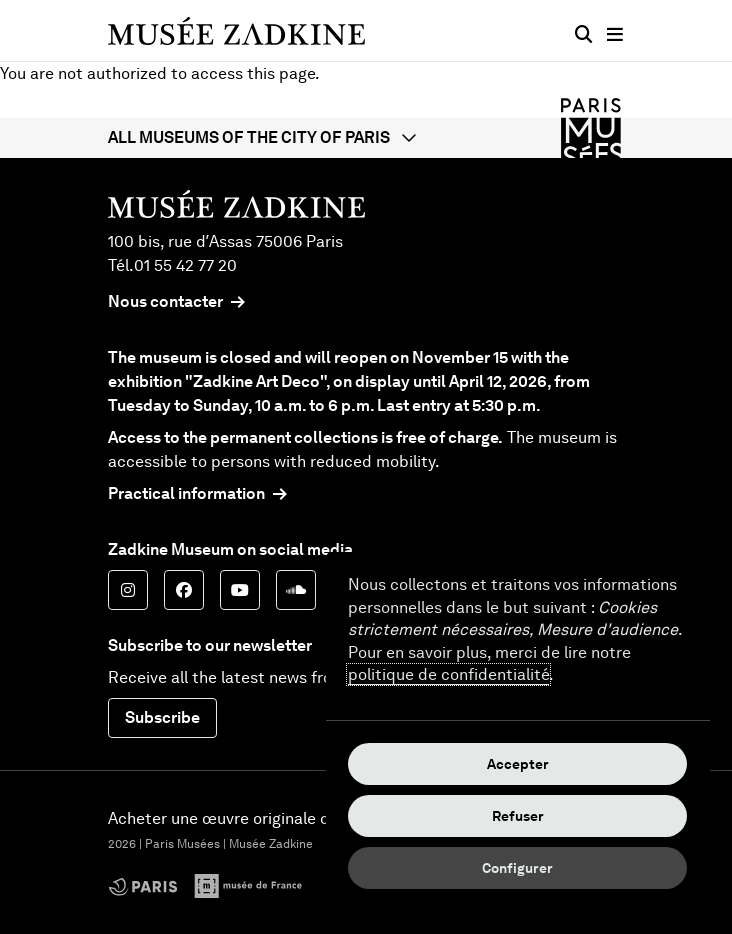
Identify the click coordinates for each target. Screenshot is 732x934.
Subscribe (162, 717)
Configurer (517, 868)
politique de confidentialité (448, 674)
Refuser (518, 816)
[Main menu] (615, 35)
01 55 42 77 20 (185, 265)
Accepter (518, 764)
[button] (366, 138)
